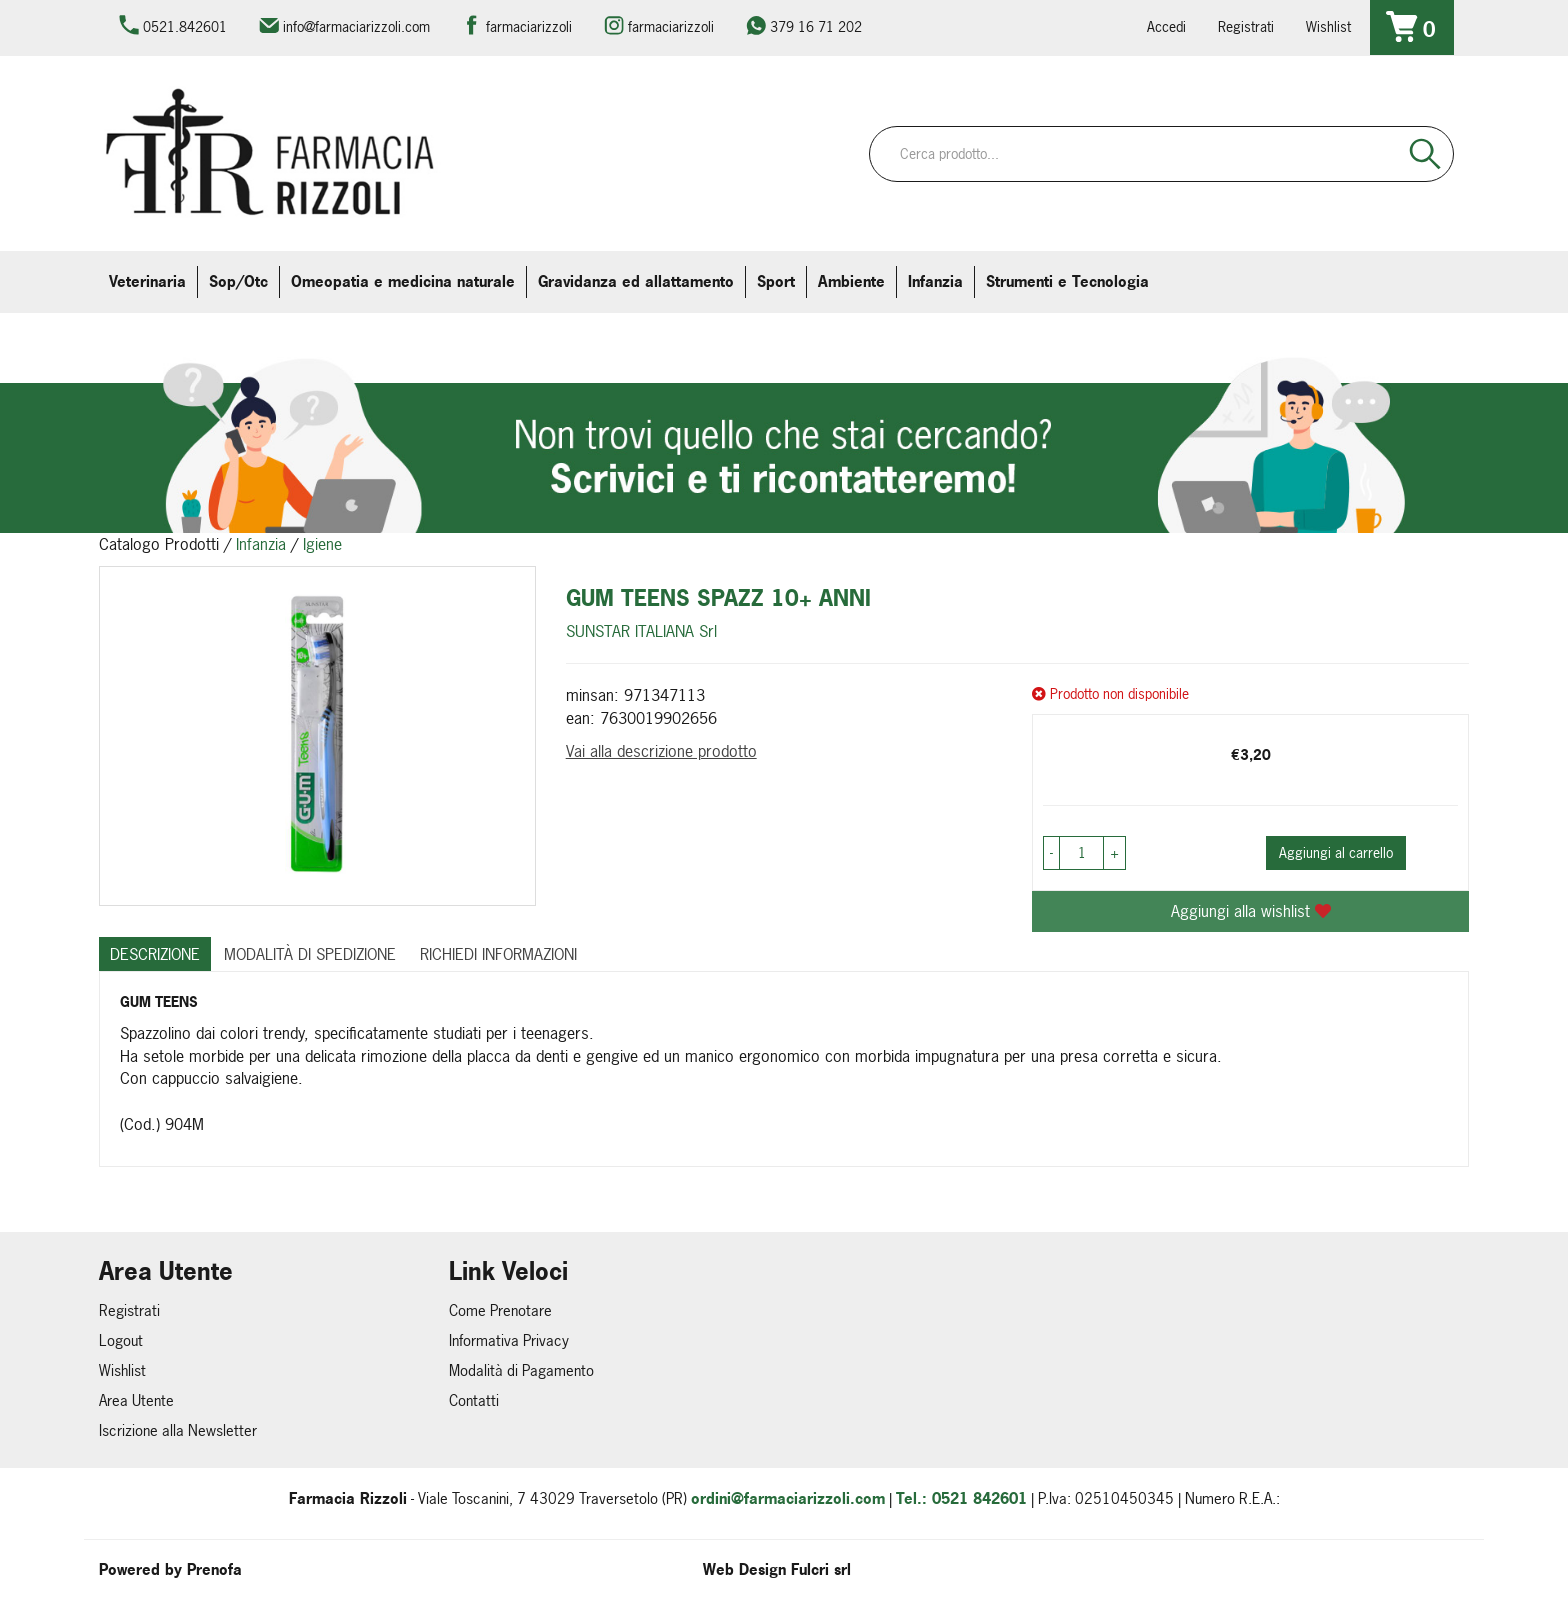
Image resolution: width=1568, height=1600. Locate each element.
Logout (121, 1340)
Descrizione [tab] (155, 954)
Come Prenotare (500, 1310)
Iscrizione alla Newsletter (178, 1430)
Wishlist (1328, 26)
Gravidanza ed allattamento (636, 281)
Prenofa (214, 1569)
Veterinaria (147, 281)
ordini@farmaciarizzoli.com (788, 1498)
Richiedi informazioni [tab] (498, 954)
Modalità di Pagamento (521, 1370)
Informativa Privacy (509, 1340)
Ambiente (851, 281)
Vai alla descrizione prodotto (661, 751)
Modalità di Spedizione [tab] (310, 954)
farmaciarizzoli (529, 26)
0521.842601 (185, 26)
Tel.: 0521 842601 (961, 1498)
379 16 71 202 (816, 26)
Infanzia (935, 281)
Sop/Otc (238, 281)
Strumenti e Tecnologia (1067, 281)
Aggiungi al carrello (1336, 852)
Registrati (1246, 26)
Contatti (474, 1400)
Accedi (1166, 26)
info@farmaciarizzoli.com (356, 26)
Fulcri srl (821, 1569)
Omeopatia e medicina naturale (403, 281)
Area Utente (136, 1400)
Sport (776, 281)
